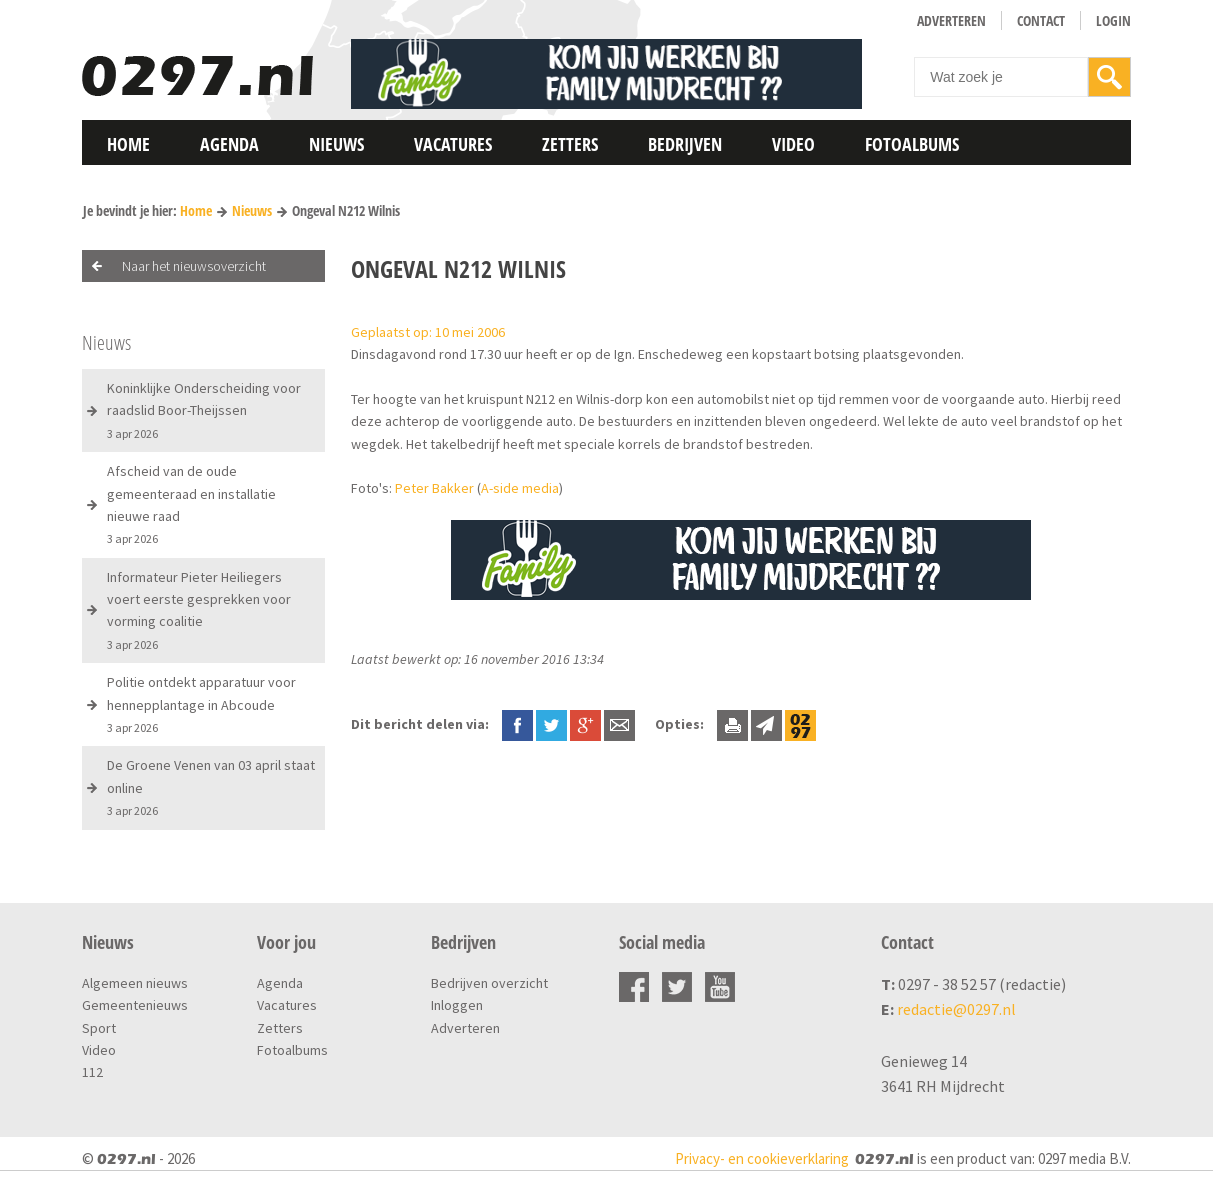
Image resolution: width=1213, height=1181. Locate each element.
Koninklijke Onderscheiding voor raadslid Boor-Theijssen (204, 410)
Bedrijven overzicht (489, 983)
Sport (99, 1028)
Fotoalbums (912, 144)
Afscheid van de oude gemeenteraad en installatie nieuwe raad (191, 504)
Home (128, 144)
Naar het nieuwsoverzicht (194, 266)
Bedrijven (685, 144)
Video (793, 144)
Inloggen (457, 1005)
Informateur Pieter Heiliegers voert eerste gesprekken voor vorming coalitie (199, 610)
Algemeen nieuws (135, 983)
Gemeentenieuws (135, 1005)
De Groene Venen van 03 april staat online (211, 787)
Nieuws (336, 144)
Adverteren (951, 20)
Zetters (570, 144)
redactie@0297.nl (956, 1009)
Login (1113, 20)
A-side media (520, 488)
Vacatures (453, 144)
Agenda (229, 144)
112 (92, 1072)
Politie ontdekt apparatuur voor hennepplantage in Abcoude (201, 704)
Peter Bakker (434, 488)
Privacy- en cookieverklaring (762, 1158)
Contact (1041, 20)
